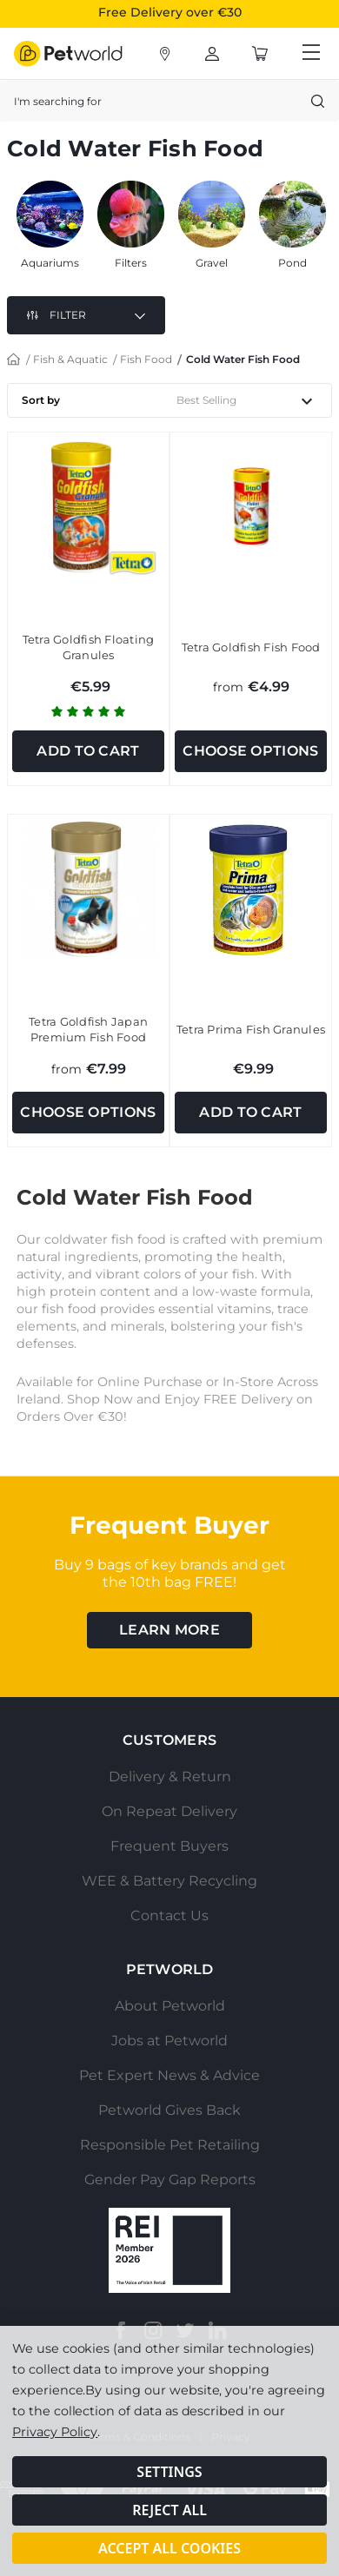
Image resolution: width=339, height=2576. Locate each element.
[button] (86, 315)
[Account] (165, 54)
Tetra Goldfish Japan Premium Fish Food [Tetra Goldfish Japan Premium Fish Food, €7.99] (88, 1029)
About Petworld (170, 2006)
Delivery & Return (170, 1776)
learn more (169, 1630)
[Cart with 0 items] (259, 54)
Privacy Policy (54, 2432)
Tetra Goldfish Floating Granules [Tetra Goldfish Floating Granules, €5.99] (89, 647)
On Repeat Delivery (169, 1811)
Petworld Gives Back (169, 2110)
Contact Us (169, 1915)
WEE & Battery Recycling (169, 1881)
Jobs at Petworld (169, 2040)
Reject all (169, 2510)
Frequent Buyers (169, 1846)
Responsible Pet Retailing (170, 2145)
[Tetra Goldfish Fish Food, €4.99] (250, 507)
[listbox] (250, 400)
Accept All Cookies (169, 2548)
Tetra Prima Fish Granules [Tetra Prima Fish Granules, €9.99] (250, 1029)
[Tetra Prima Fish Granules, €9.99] (250, 889)
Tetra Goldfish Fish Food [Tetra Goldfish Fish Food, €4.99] (251, 647)
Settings (169, 2471)
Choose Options (250, 751)
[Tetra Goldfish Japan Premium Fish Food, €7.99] (88, 889)
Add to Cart (88, 751)
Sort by (41, 399)
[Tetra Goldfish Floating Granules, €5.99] (88, 507)
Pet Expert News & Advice (169, 2075)
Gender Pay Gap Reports (170, 2179)
